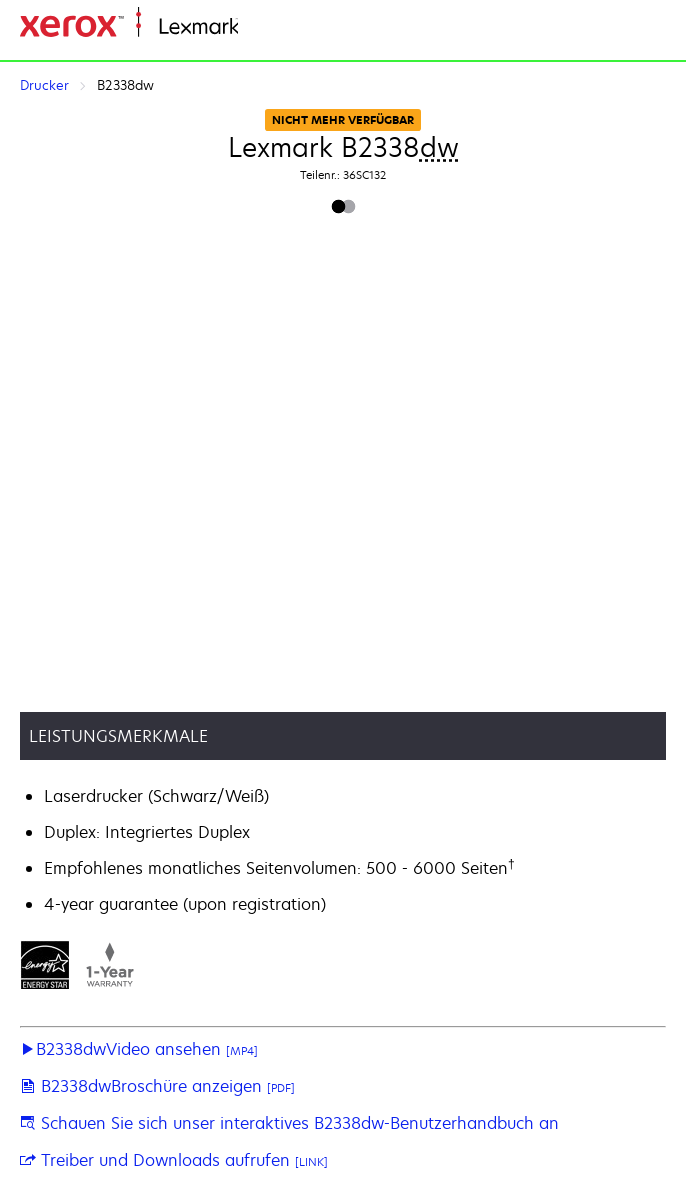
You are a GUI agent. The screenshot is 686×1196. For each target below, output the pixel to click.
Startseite (270, 27)
